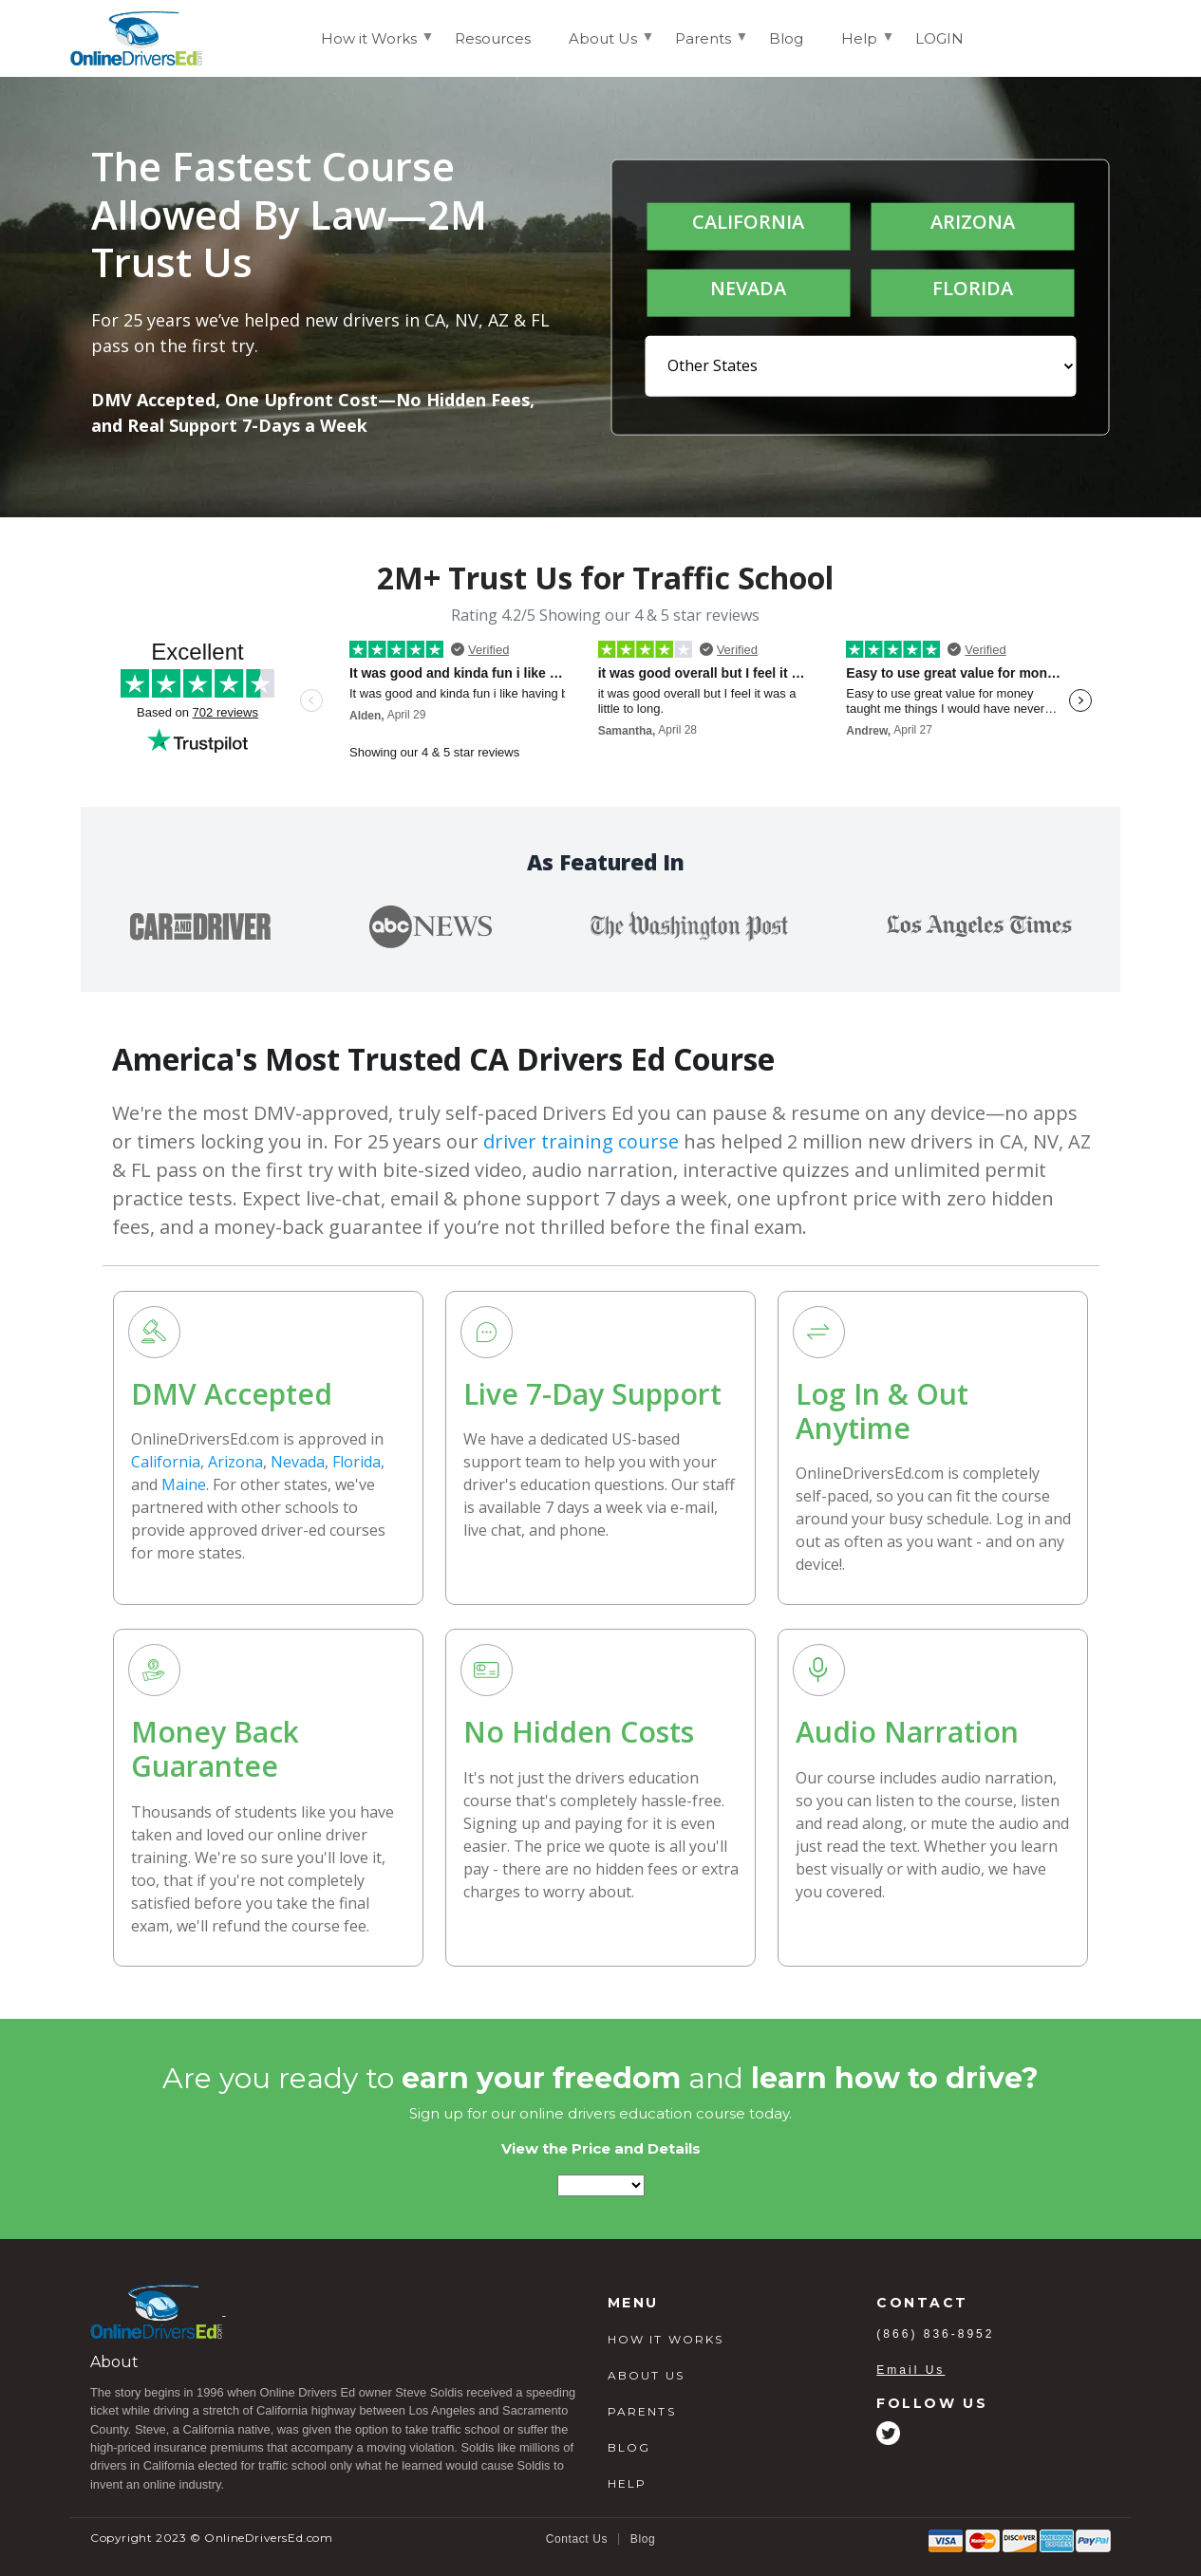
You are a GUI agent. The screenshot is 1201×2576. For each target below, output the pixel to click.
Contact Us (577, 2539)
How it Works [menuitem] (369, 46)
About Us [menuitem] (603, 46)
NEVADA (748, 288)
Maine (183, 1484)
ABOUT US (646, 2375)
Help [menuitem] (859, 46)
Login (1097, 37)
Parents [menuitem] (703, 46)
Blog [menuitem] (786, 38)
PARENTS (642, 2411)
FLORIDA (972, 288)
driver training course (581, 1141)
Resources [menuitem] (493, 38)
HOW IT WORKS (666, 2339)
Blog (642, 2539)
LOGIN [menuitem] (939, 38)
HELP (627, 2483)
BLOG (629, 2447)
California (165, 1461)
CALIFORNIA (748, 221)
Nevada (298, 1461)
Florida (356, 1461)
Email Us (910, 2370)
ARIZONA (972, 221)
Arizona (235, 1461)
